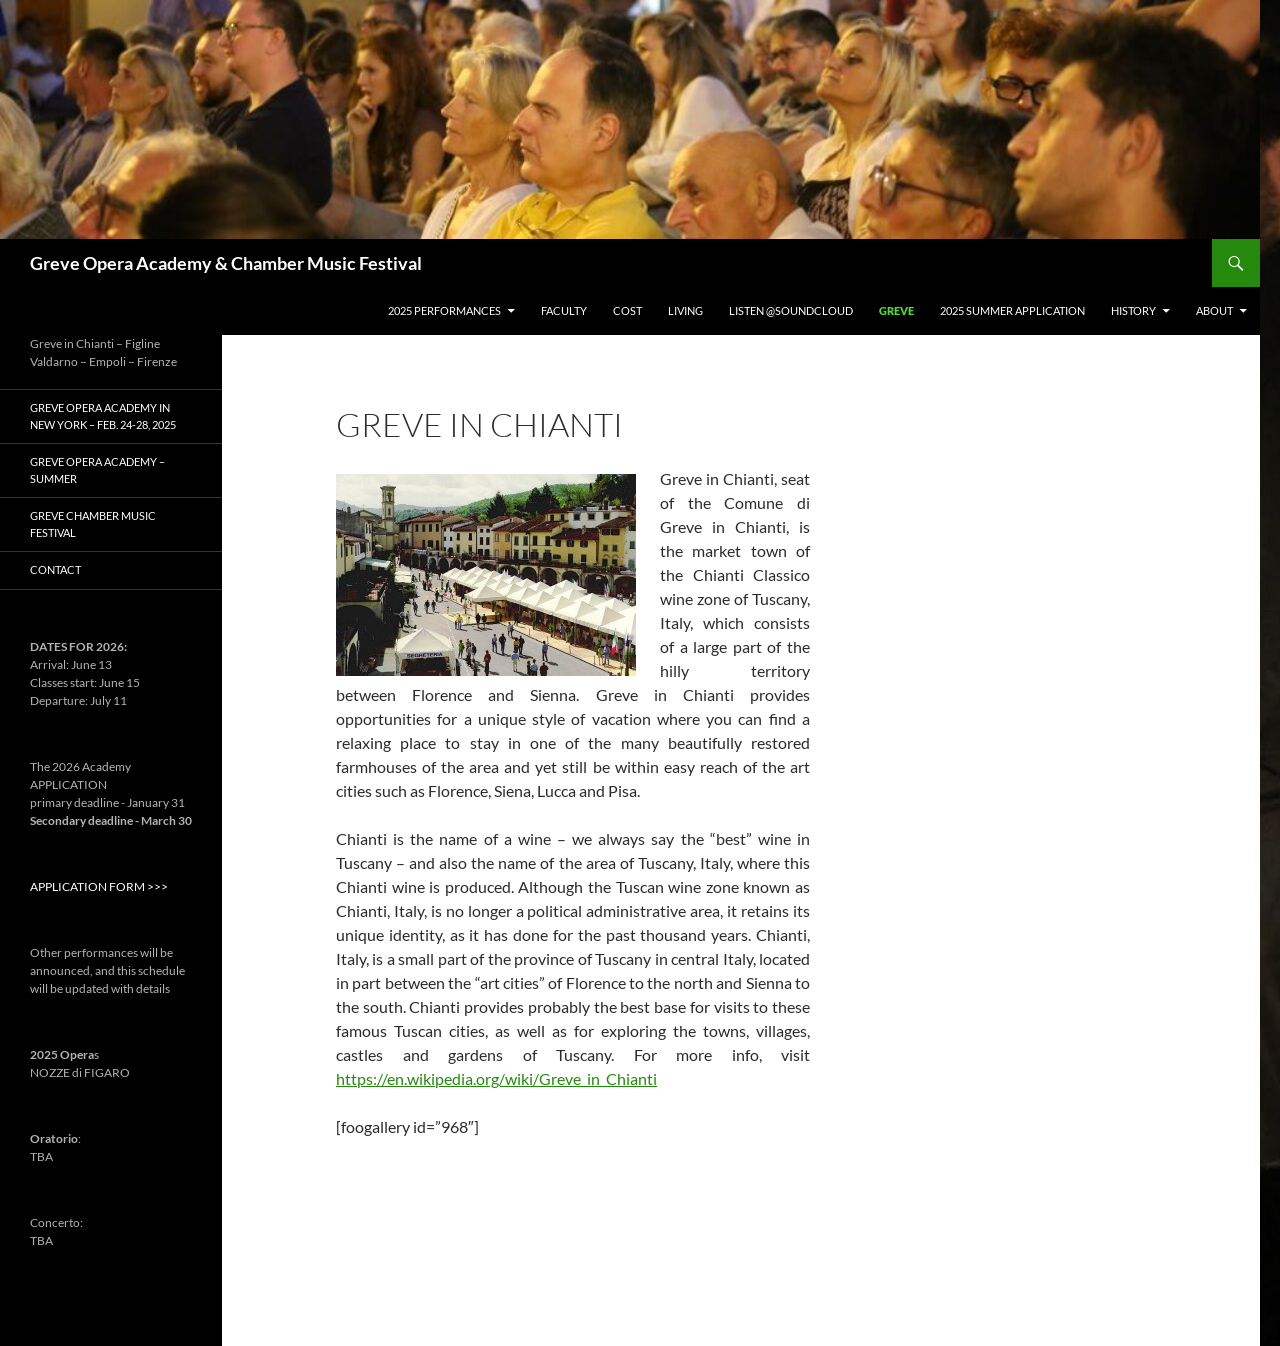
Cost (627, 310)
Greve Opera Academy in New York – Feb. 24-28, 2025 (103, 416)
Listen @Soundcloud (791, 310)
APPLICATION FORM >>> (99, 886)
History (1133, 310)
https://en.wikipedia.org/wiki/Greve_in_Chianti (496, 1078)
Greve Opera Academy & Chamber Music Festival (226, 263)
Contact (55, 569)
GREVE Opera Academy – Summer (97, 470)
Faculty (564, 310)
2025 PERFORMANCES (444, 310)
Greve (896, 310)
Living (685, 310)
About (1214, 310)
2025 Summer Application (1012, 310)
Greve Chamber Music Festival (93, 524)
